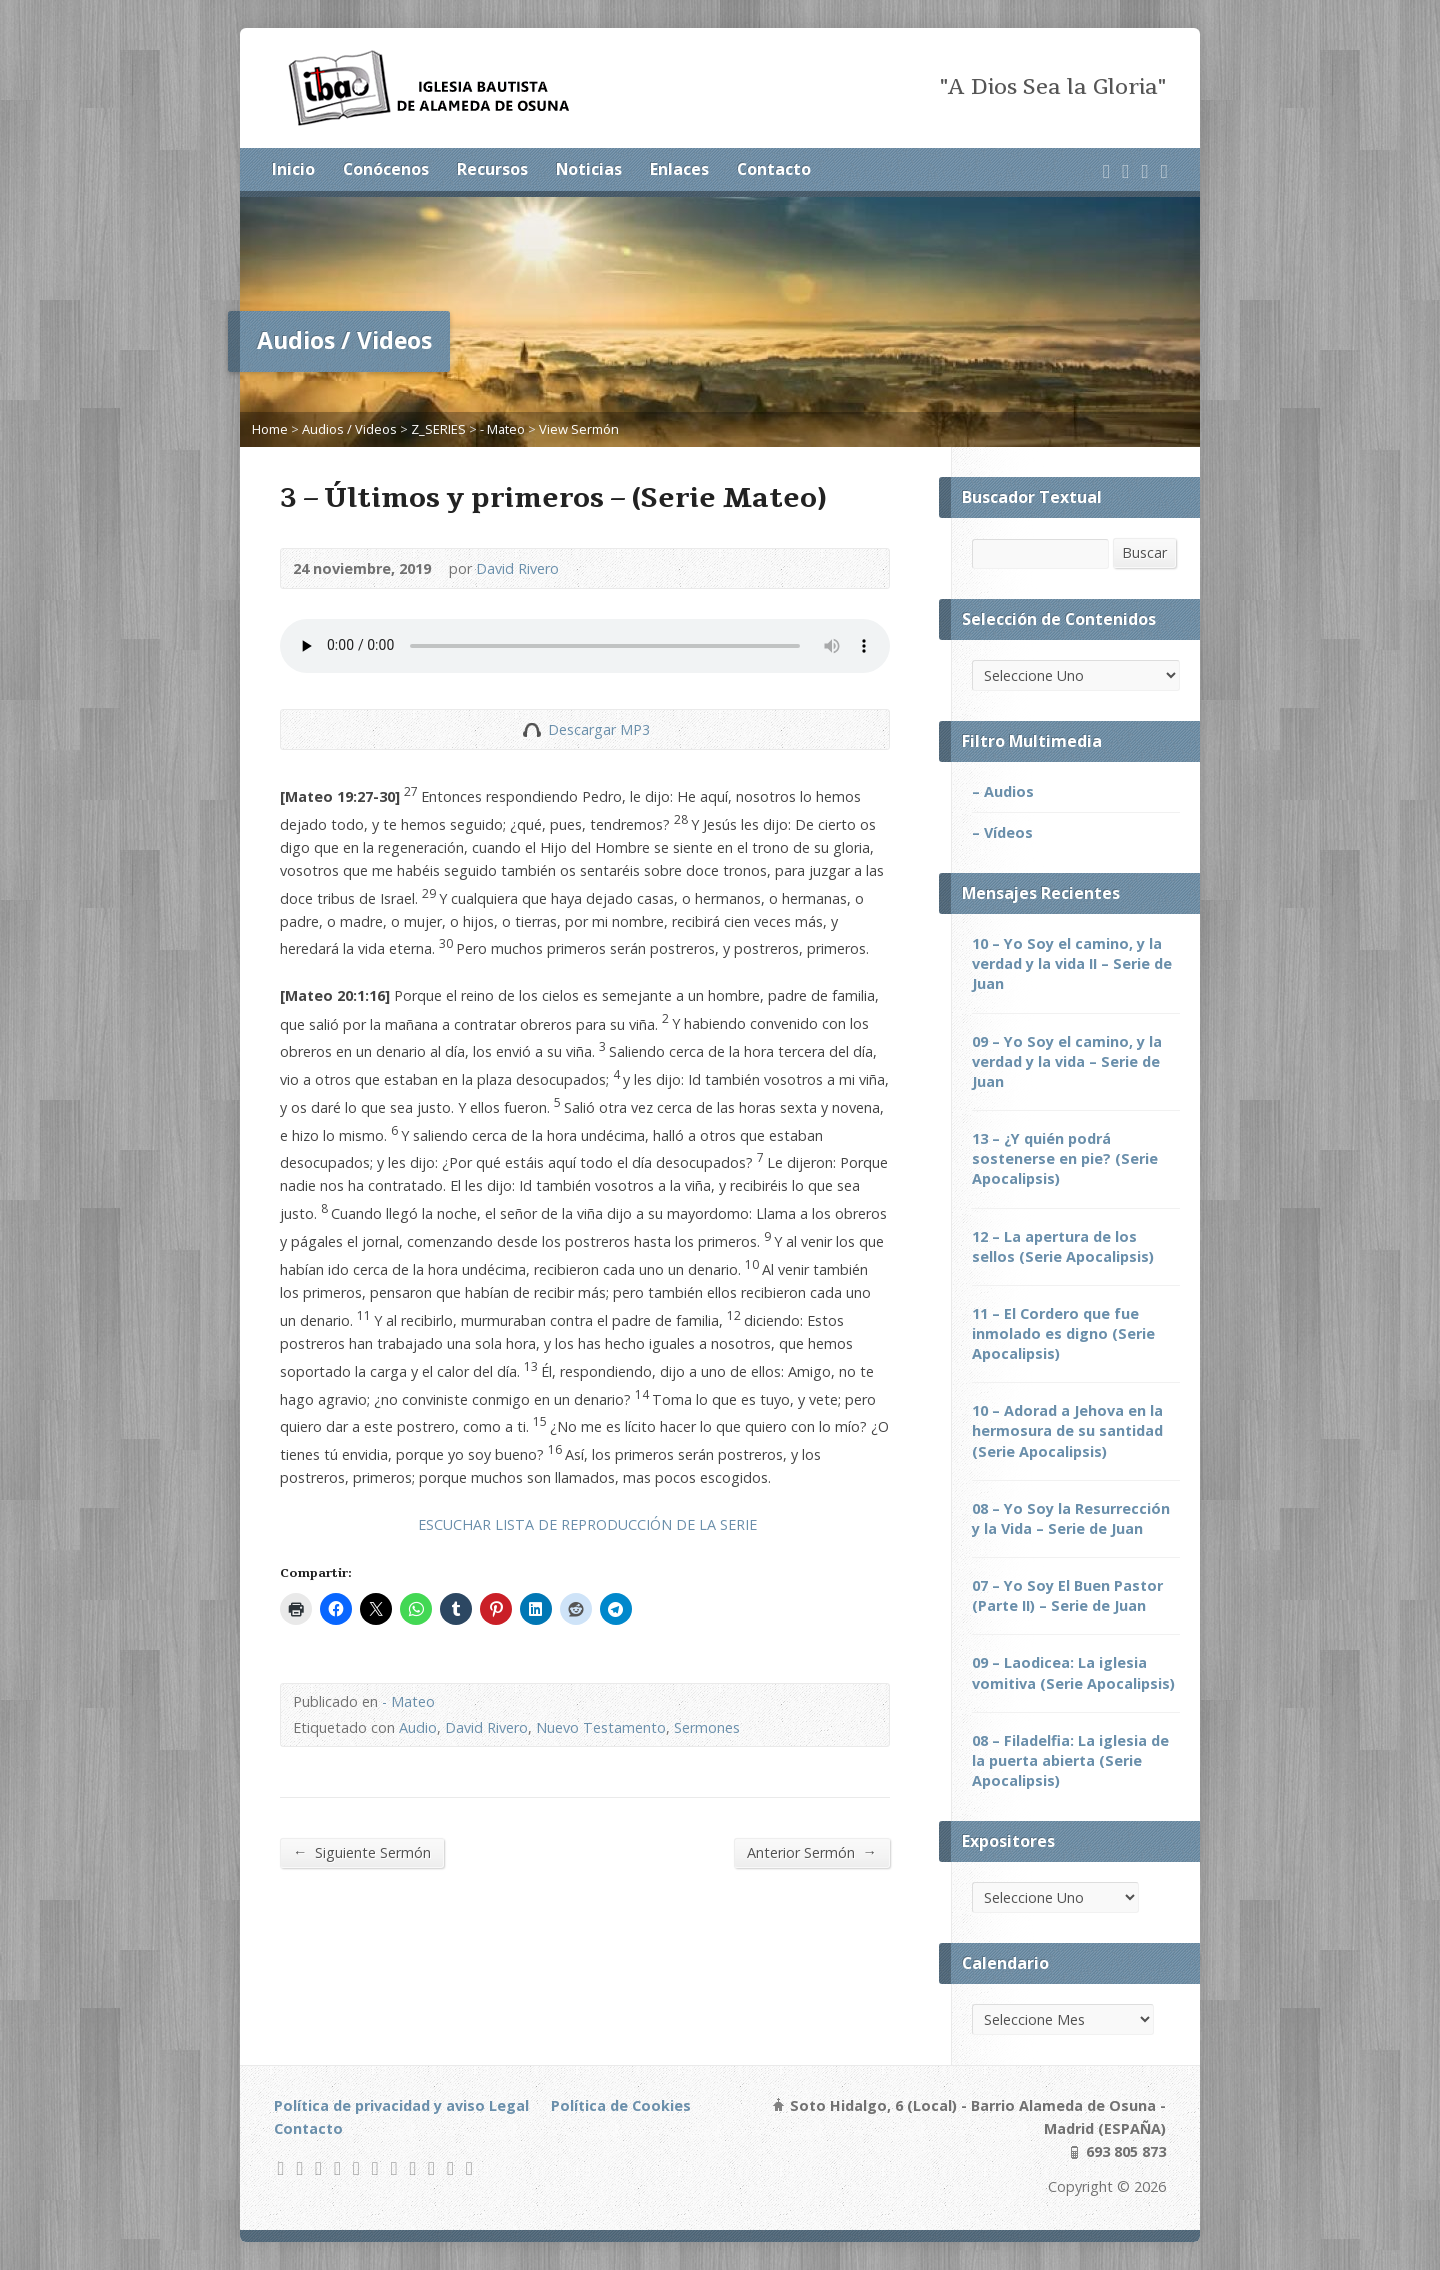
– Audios (1003, 791)
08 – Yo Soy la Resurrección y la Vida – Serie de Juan (1071, 1518)
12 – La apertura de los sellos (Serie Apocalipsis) (1063, 1246)
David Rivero (517, 568)
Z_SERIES (438, 429)
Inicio (293, 169)
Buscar (1144, 552)
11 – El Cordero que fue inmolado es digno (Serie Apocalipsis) (1063, 1333)
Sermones (707, 1727)
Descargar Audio (531, 729)
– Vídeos (1002, 832)
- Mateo (502, 429)
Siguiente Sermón (362, 1852)
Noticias (589, 169)
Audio (418, 1727)
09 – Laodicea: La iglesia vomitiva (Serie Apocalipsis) (1073, 1672)
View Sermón (579, 429)
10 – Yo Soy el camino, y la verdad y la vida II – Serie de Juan (1072, 963)
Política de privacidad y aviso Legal (401, 2105)
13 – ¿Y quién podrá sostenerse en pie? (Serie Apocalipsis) (1065, 1158)
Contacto (774, 169)
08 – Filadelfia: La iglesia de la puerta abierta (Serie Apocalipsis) (1070, 1760)
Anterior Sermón (812, 1852)
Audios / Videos (349, 429)
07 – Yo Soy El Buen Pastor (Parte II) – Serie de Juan (1067, 1595)
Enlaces (679, 169)
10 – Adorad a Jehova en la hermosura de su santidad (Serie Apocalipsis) (1067, 1430)
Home (270, 429)
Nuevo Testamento (601, 1727)
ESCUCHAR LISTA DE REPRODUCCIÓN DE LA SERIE (587, 1524)
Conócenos (386, 169)
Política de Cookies (621, 2105)
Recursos (492, 169)
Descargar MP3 (599, 729)
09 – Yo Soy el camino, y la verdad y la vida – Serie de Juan (1067, 1061)
